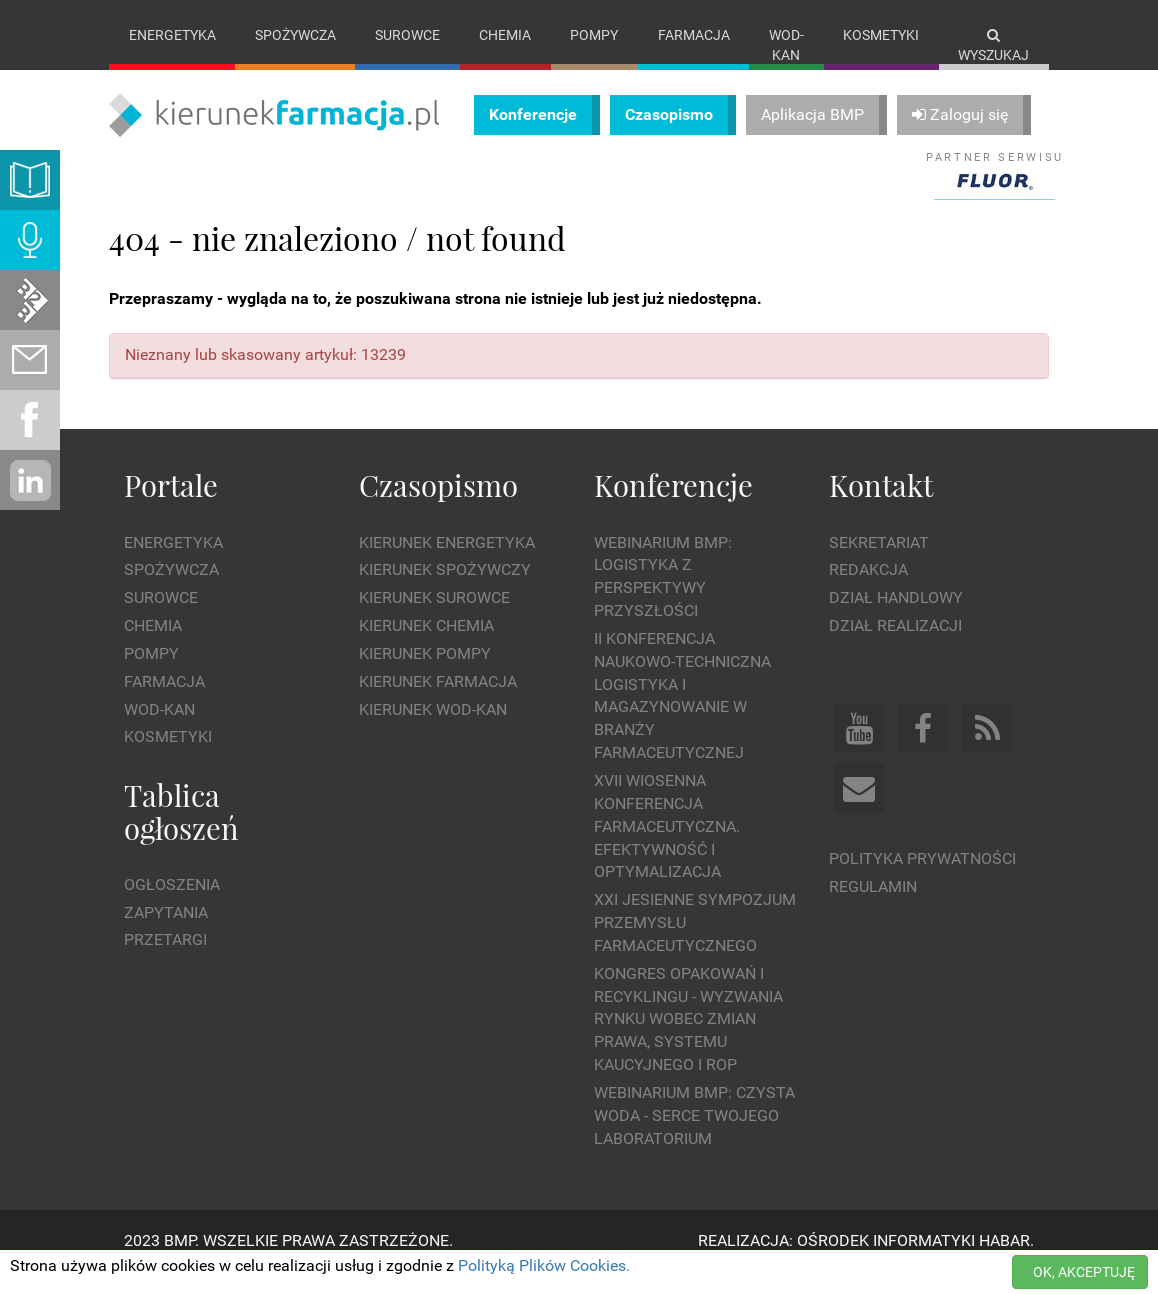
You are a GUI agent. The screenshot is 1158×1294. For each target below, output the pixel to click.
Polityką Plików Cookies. (544, 1265)
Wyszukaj (993, 45)
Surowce (407, 35)
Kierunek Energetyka (447, 562)
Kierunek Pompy (425, 673)
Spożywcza (295, 35)
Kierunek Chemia (426, 646)
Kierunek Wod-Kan (433, 729)
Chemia (505, 35)
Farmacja (694, 35)
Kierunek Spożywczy (445, 590)
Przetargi (165, 960)
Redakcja (868, 590)
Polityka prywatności (922, 878)
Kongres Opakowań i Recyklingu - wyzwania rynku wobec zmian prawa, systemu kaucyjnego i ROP (688, 1039)
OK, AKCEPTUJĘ (1084, 1272)
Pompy (594, 35)
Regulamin (873, 906)
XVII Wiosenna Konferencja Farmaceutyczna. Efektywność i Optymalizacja (667, 846)
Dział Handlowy (896, 618)
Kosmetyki (881, 35)
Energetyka (172, 35)
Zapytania (166, 932)
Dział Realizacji (895, 646)
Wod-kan (786, 45)
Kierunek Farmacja (438, 701)
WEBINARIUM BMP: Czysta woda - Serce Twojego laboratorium (694, 1135)
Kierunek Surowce (434, 618)
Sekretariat (879, 562)
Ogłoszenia (172, 904)
